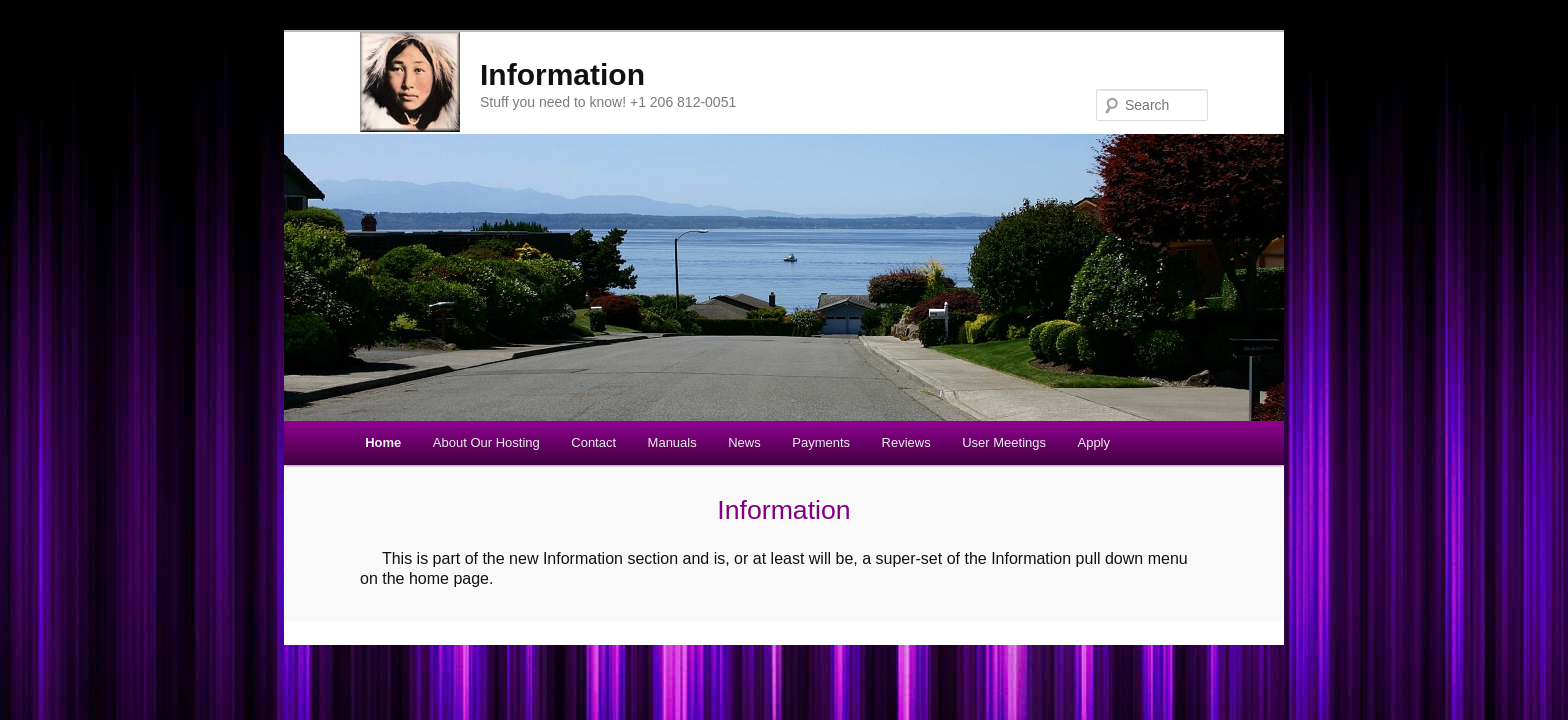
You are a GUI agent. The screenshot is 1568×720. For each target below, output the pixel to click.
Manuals (672, 442)
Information (562, 74)
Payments (821, 442)
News (744, 442)
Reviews (906, 442)
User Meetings (1004, 442)
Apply (1093, 442)
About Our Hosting (486, 442)
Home (383, 442)
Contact (593, 442)
